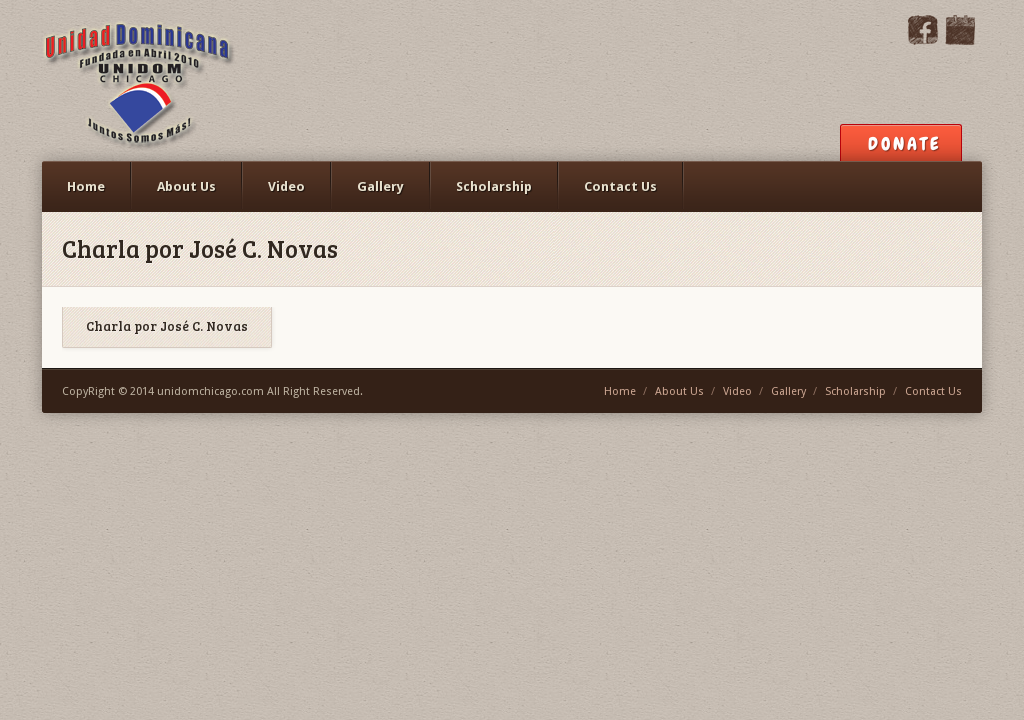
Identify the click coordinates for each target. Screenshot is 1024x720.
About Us (186, 186)
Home (86, 186)
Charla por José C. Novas (167, 327)
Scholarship (494, 186)
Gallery (380, 186)
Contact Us (620, 186)
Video (286, 186)
